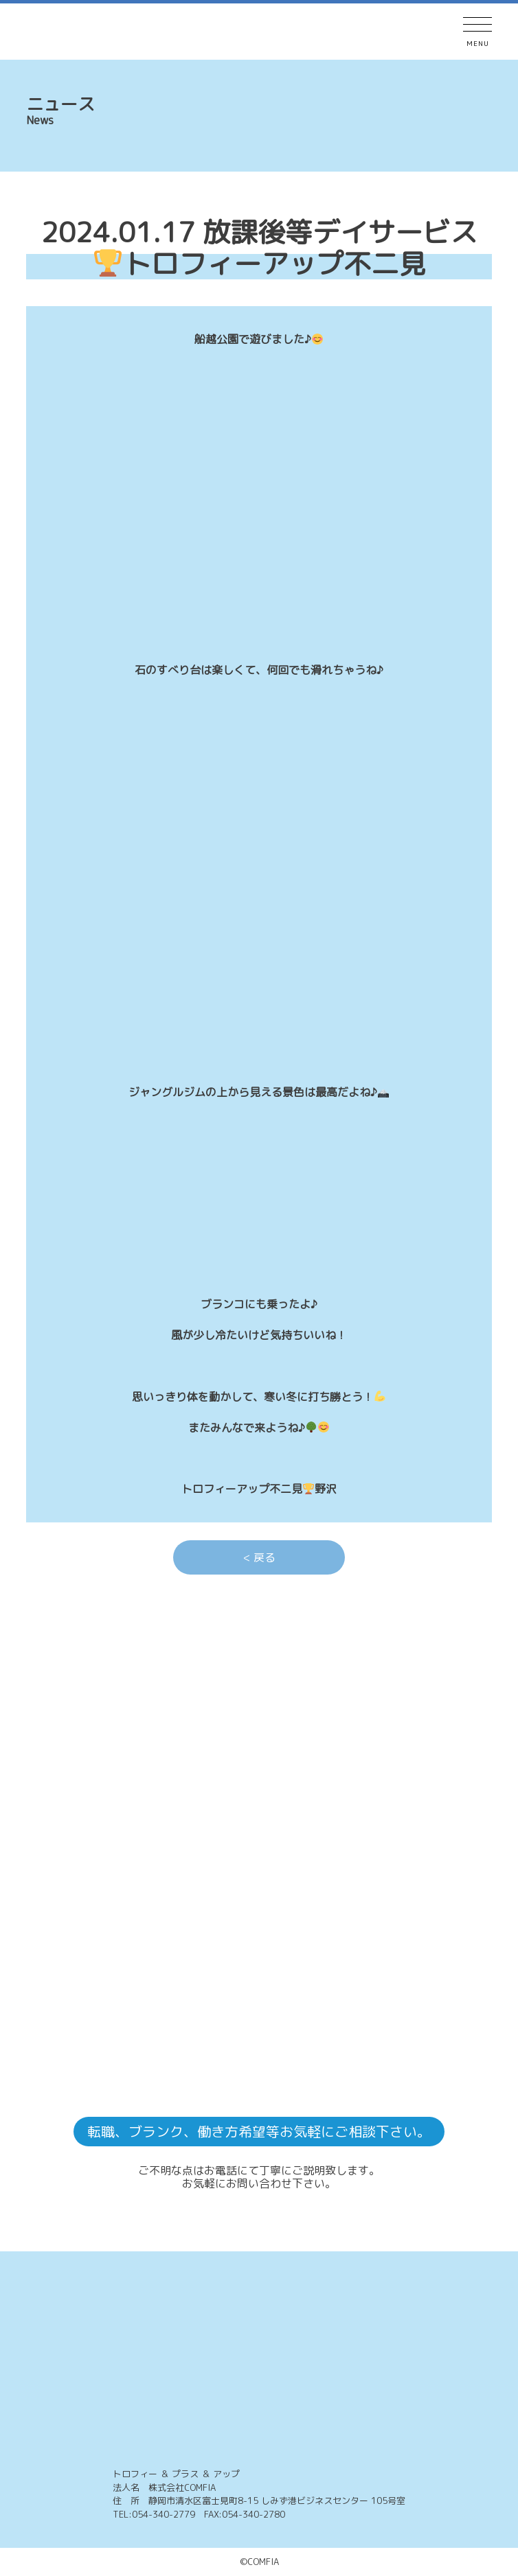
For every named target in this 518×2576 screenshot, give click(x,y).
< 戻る (259, 1557)
